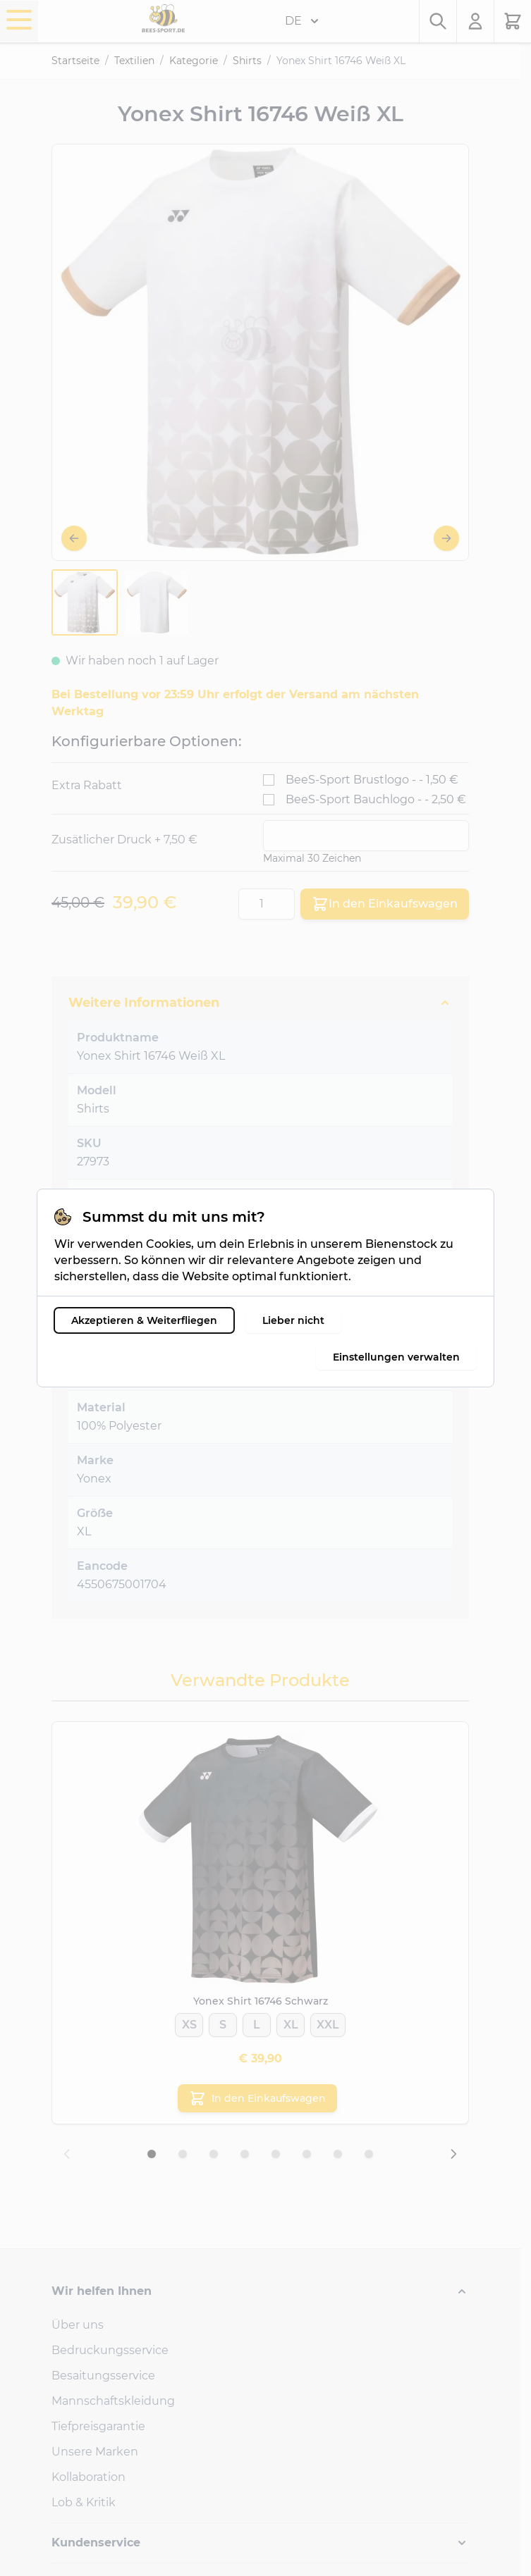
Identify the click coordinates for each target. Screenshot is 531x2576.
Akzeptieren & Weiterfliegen (134, 1320)
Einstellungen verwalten (406, 1357)
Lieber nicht (283, 1320)
